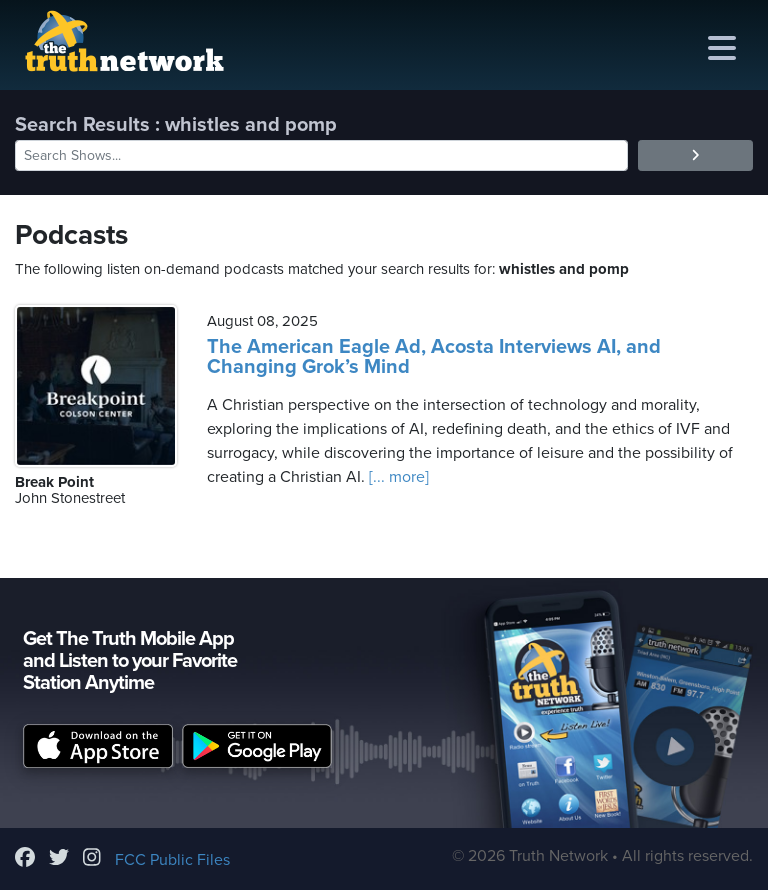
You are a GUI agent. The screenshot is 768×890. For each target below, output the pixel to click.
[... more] (397, 477)
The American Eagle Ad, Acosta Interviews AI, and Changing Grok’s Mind (434, 357)
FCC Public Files (172, 860)
